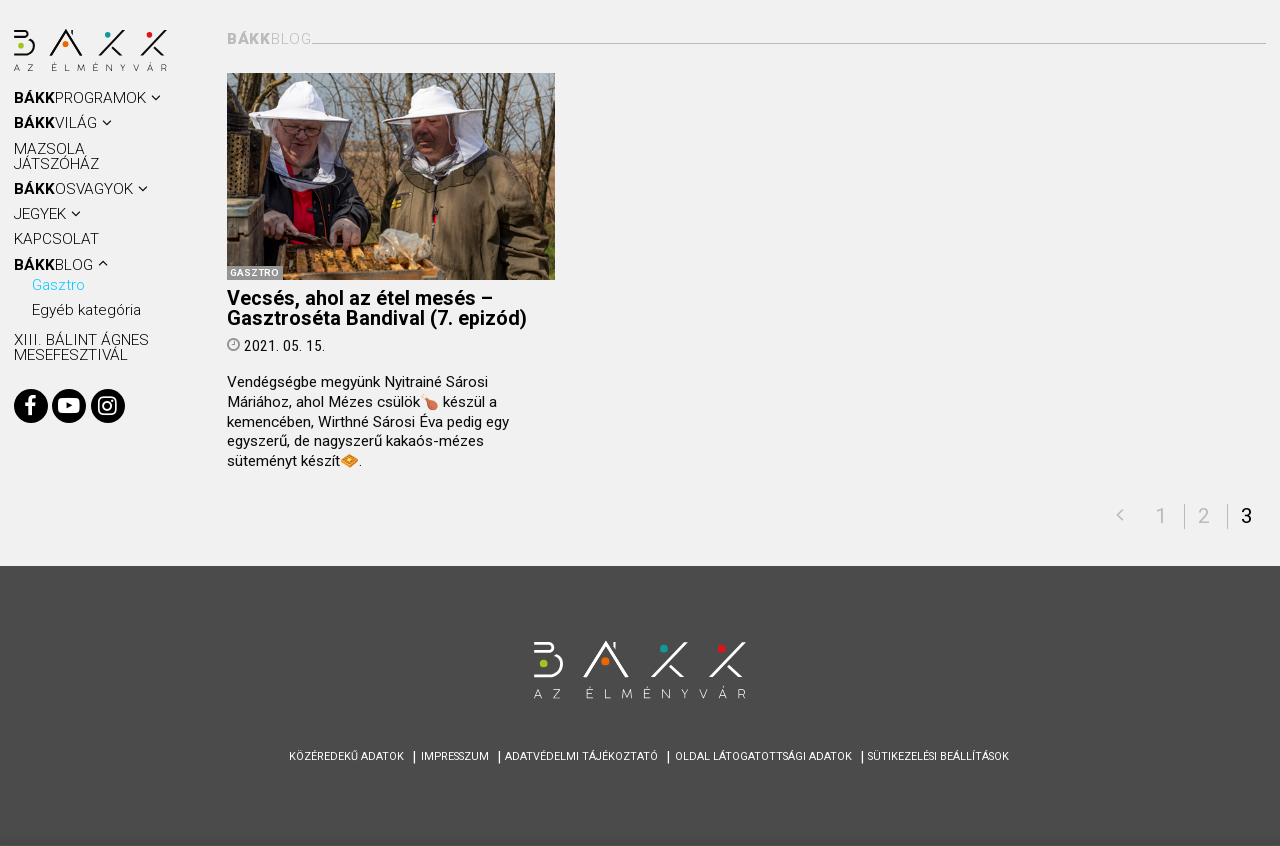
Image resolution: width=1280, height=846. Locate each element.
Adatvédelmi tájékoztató (581, 756)
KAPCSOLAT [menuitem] (56, 239)
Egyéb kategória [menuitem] (86, 310)
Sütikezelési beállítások (938, 756)
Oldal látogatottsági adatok (763, 756)
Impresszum (455, 756)
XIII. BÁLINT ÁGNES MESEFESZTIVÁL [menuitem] (81, 347)
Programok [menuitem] (80, 98)
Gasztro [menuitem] (58, 285)
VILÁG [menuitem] (55, 123)
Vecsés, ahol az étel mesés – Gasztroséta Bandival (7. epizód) (377, 309)
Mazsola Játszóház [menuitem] (56, 156)
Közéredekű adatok (346, 756)
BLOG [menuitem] (53, 265)
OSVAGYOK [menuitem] (73, 189)
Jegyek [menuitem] (40, 214)
